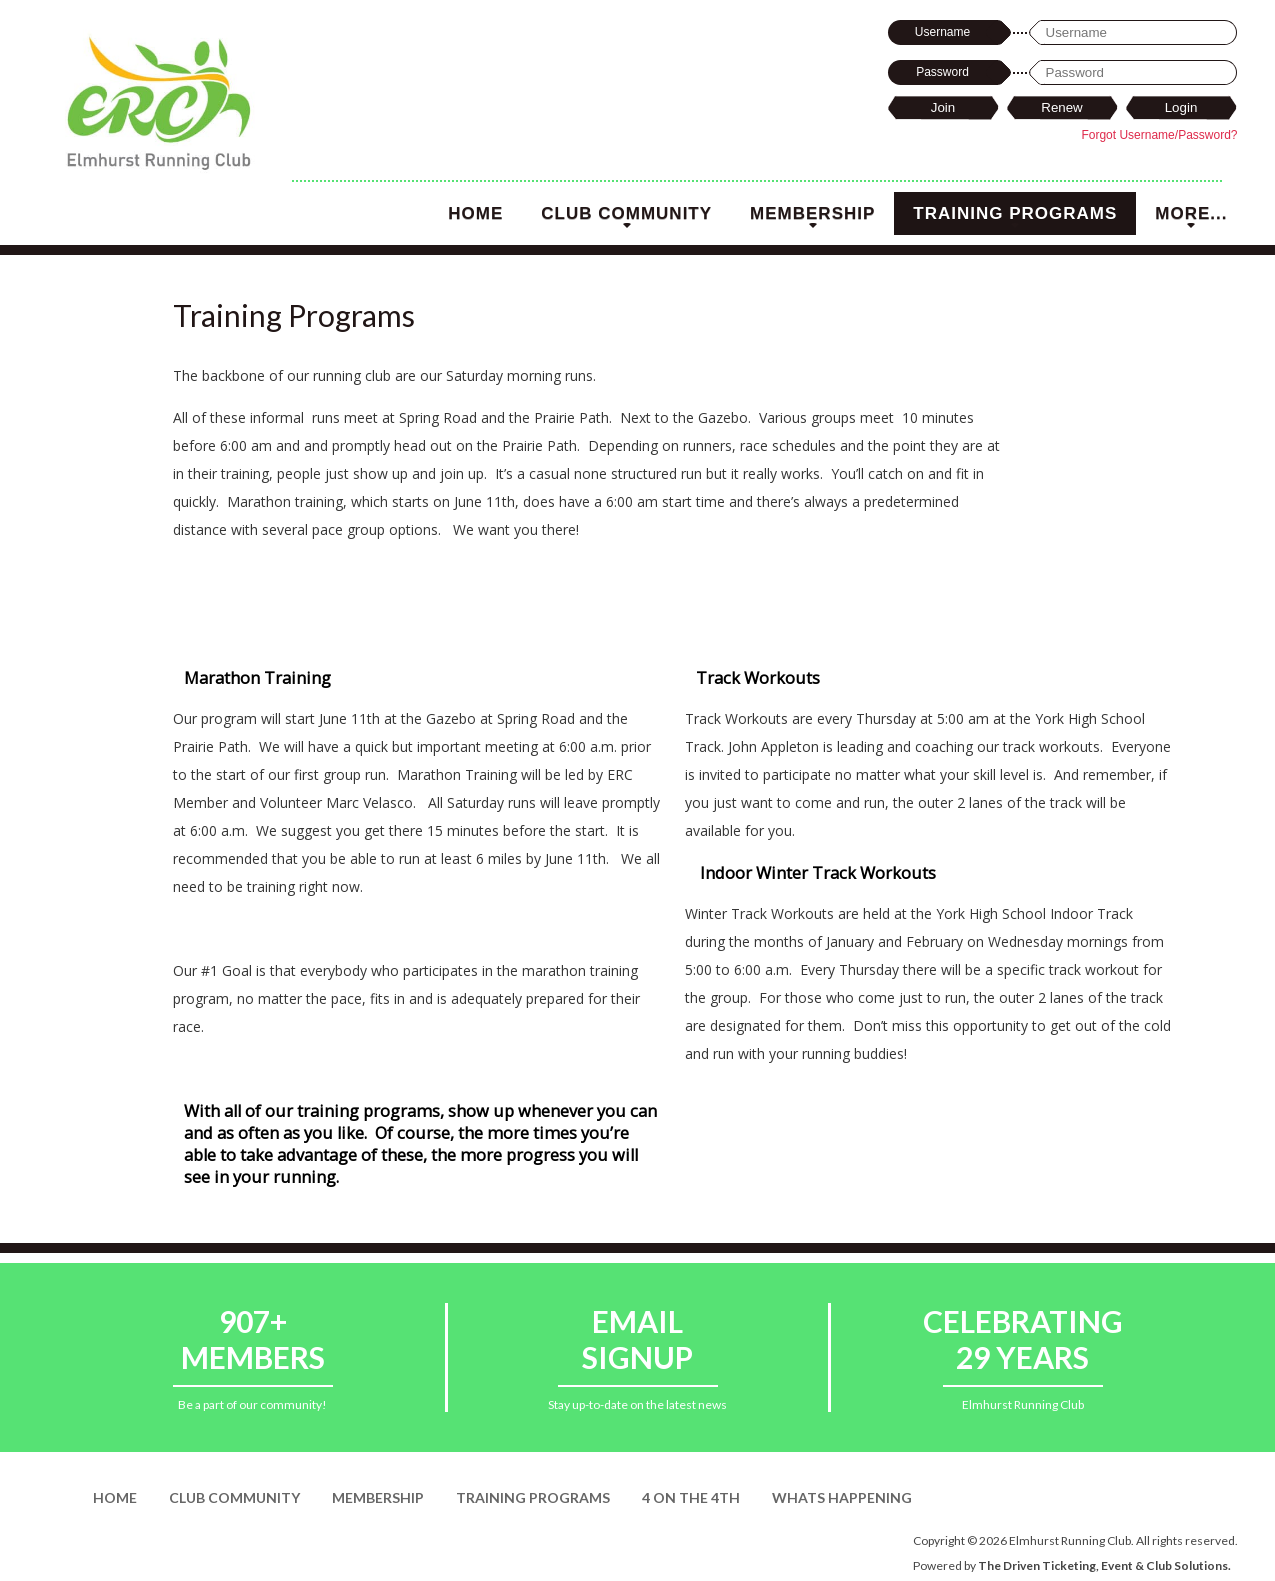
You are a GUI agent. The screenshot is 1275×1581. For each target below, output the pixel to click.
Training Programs (1015, 219)
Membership (812, 219)
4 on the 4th (691, 1497)
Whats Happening (842, 1497)
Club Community (626, 219)
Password (942, 72)
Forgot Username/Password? (1159, 135)
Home (475, 213)
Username (942, 32)
